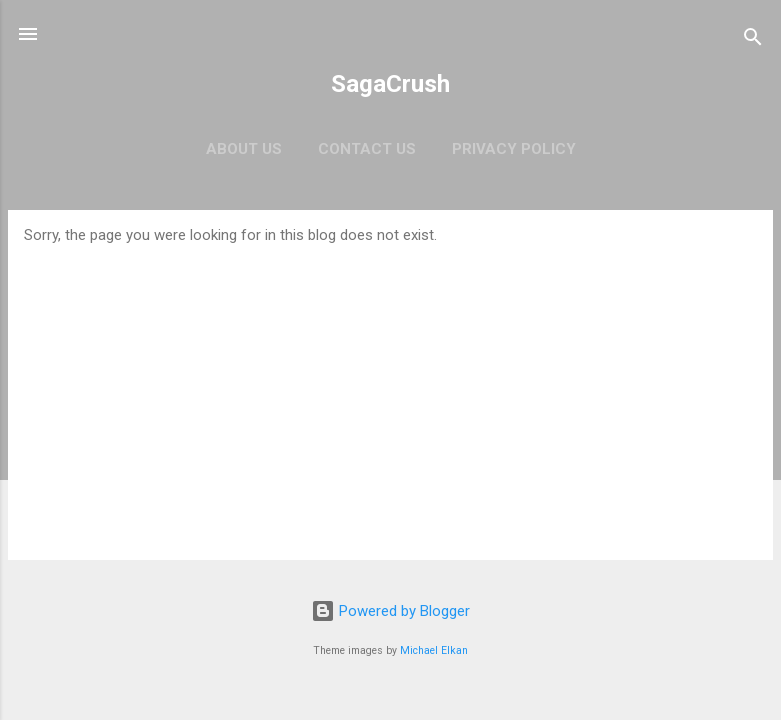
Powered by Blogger (390, 611)
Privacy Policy (514, 149)
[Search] (753, 40)
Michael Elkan (434, 650)
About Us (244, 149)
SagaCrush (390, 84)
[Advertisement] (390, 394)
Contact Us (367, 149)
